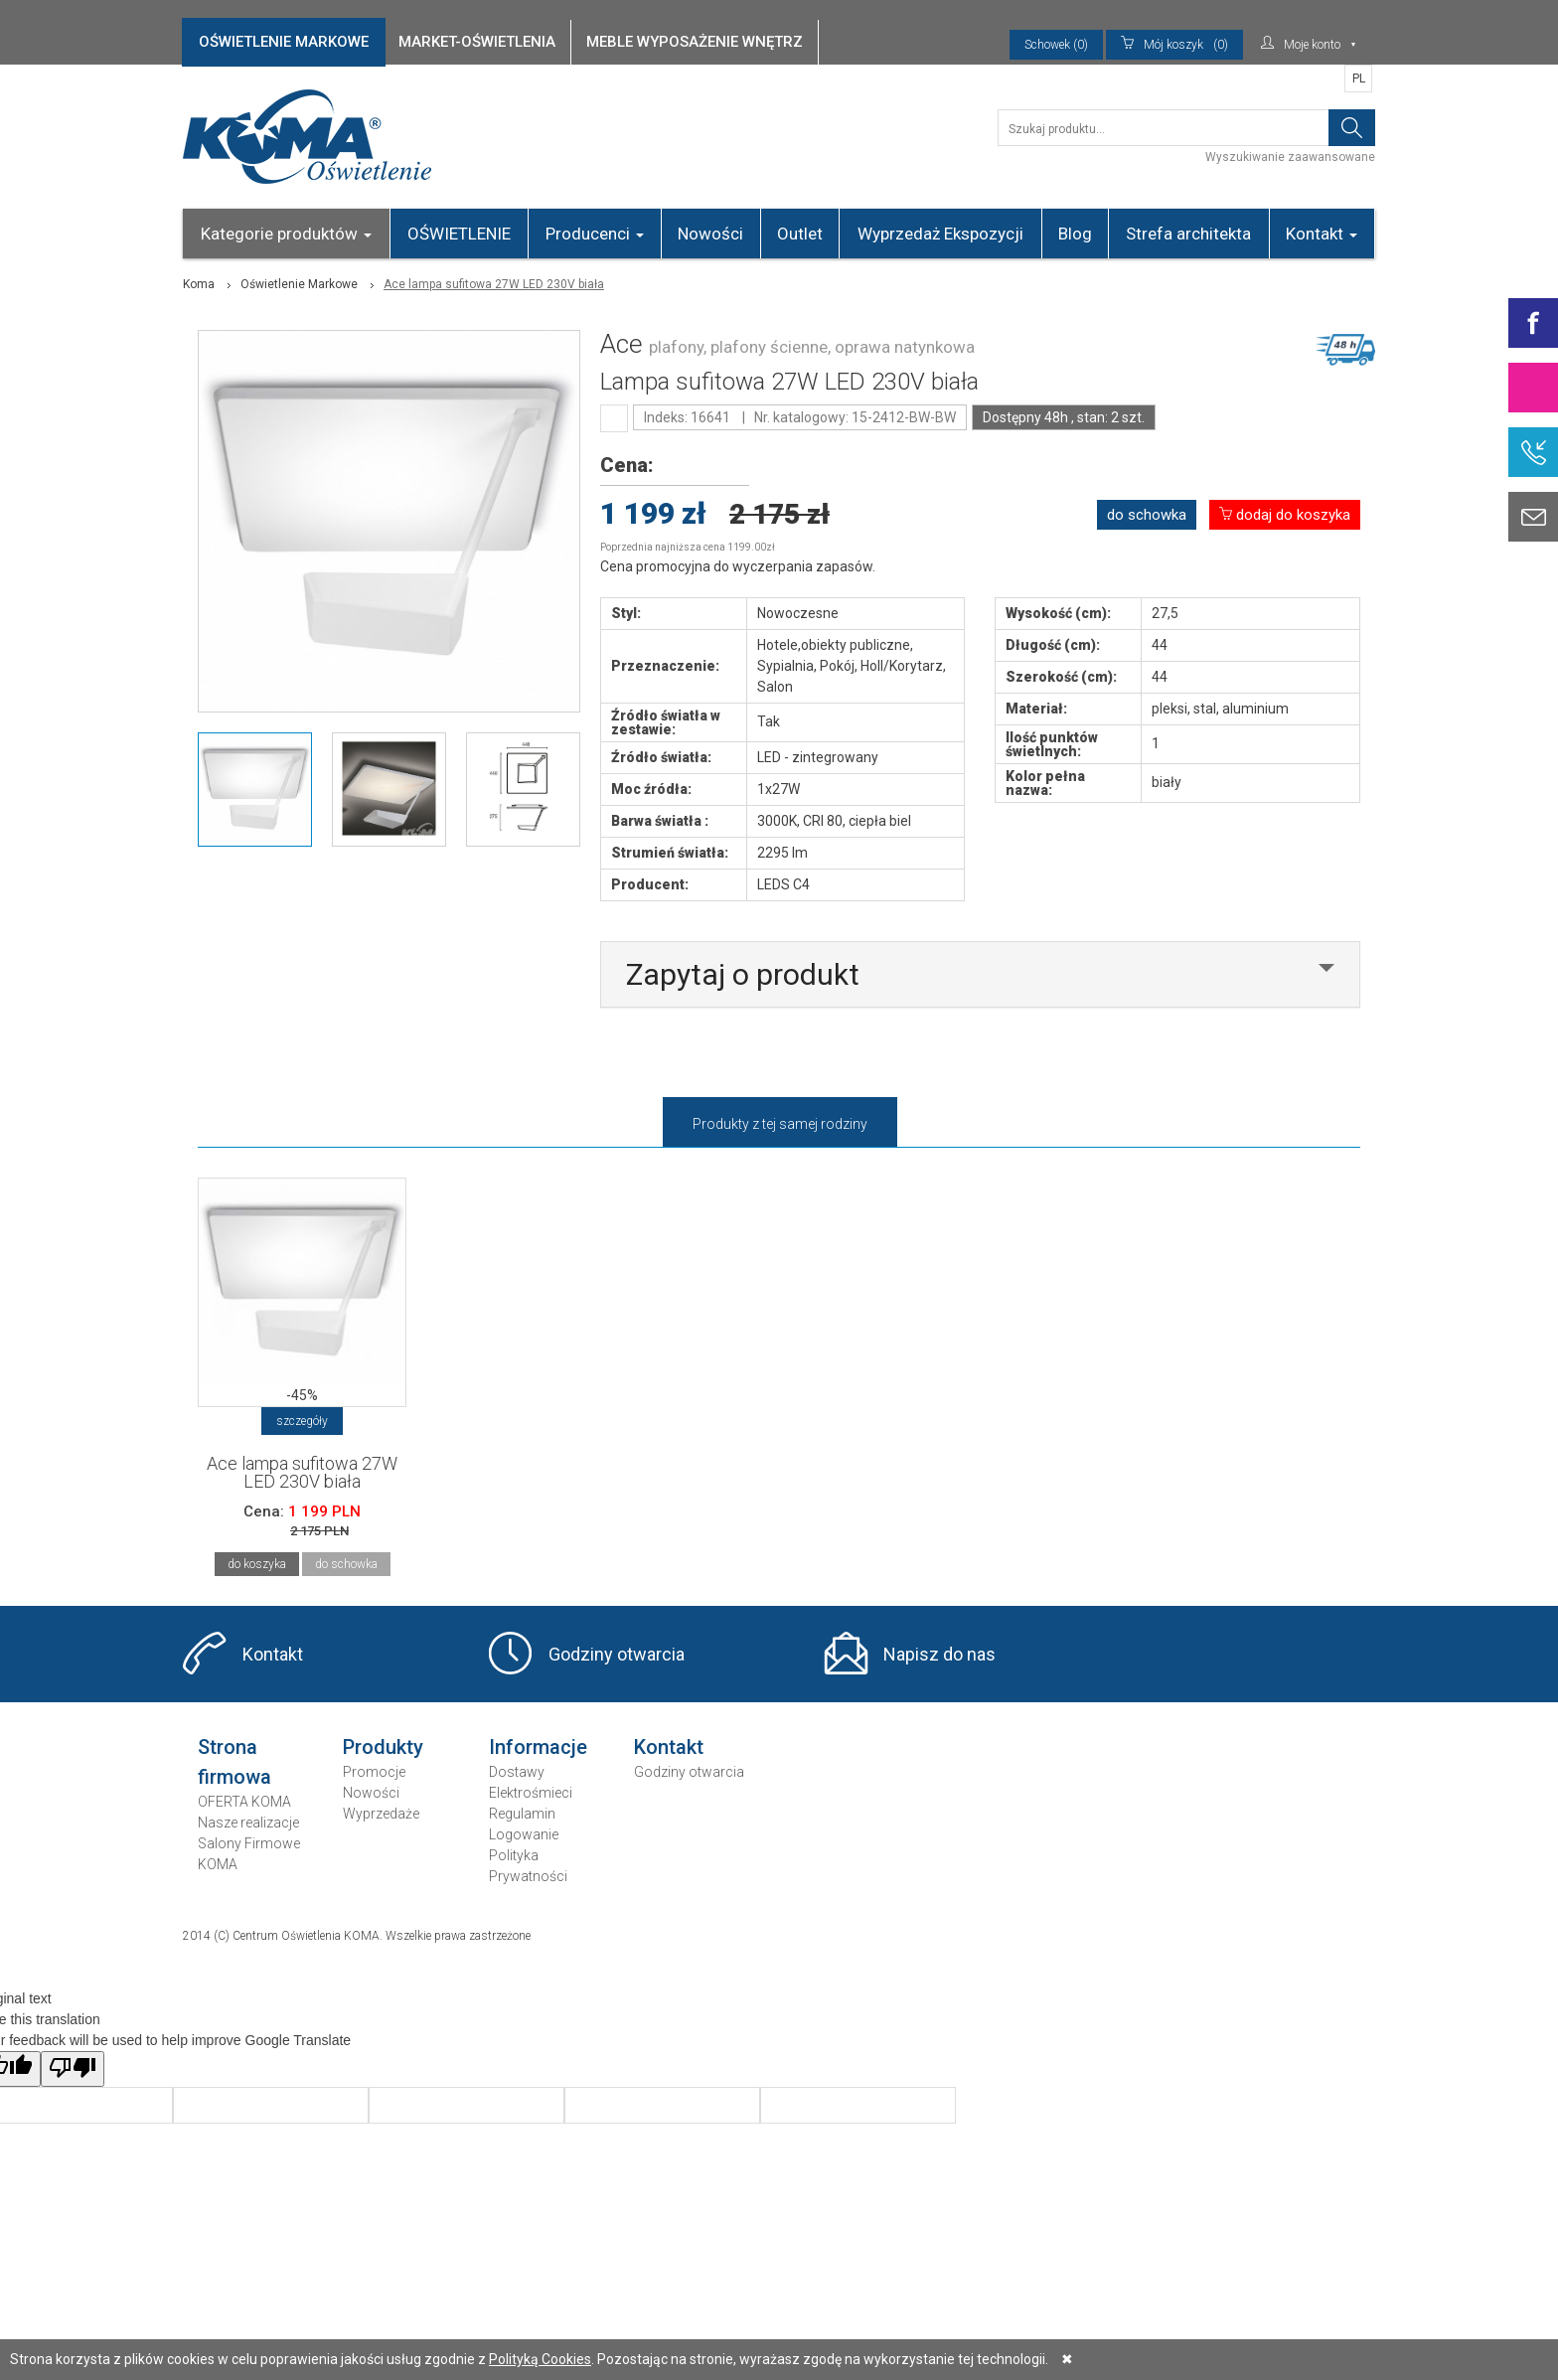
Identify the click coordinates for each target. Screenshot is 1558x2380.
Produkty (383, 1747)
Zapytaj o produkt (742, 974)
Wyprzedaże (381, 1814)
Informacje (538, 1747)
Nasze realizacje (248, 1822)
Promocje (374, 1772)
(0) (1174, 45)
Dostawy (517, 1772)
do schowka (1146, 515)
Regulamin (522, 1814)
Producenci (594, 233)
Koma (199, 284)
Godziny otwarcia (616, 1654)
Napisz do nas (939, 1654)
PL (1358, 78)
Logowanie (523, 1834)
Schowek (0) (1056, 45)
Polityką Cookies (540, 2359)
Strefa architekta (1188, 233)
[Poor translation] (72, 2069)
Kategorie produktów (286, 233)
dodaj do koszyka (1284, 515)
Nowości (710, 233)
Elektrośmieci (530, 1793)
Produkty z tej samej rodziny (780, 1124)
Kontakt (1321, 233)
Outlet (800, 233)
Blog (1075, 233)
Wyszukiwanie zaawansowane (1290, 157)
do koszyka (257, 1564)
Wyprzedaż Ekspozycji (940, 233)
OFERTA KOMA (244, 1802)
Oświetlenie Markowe (299, 284)
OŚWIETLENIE (459, 233)
